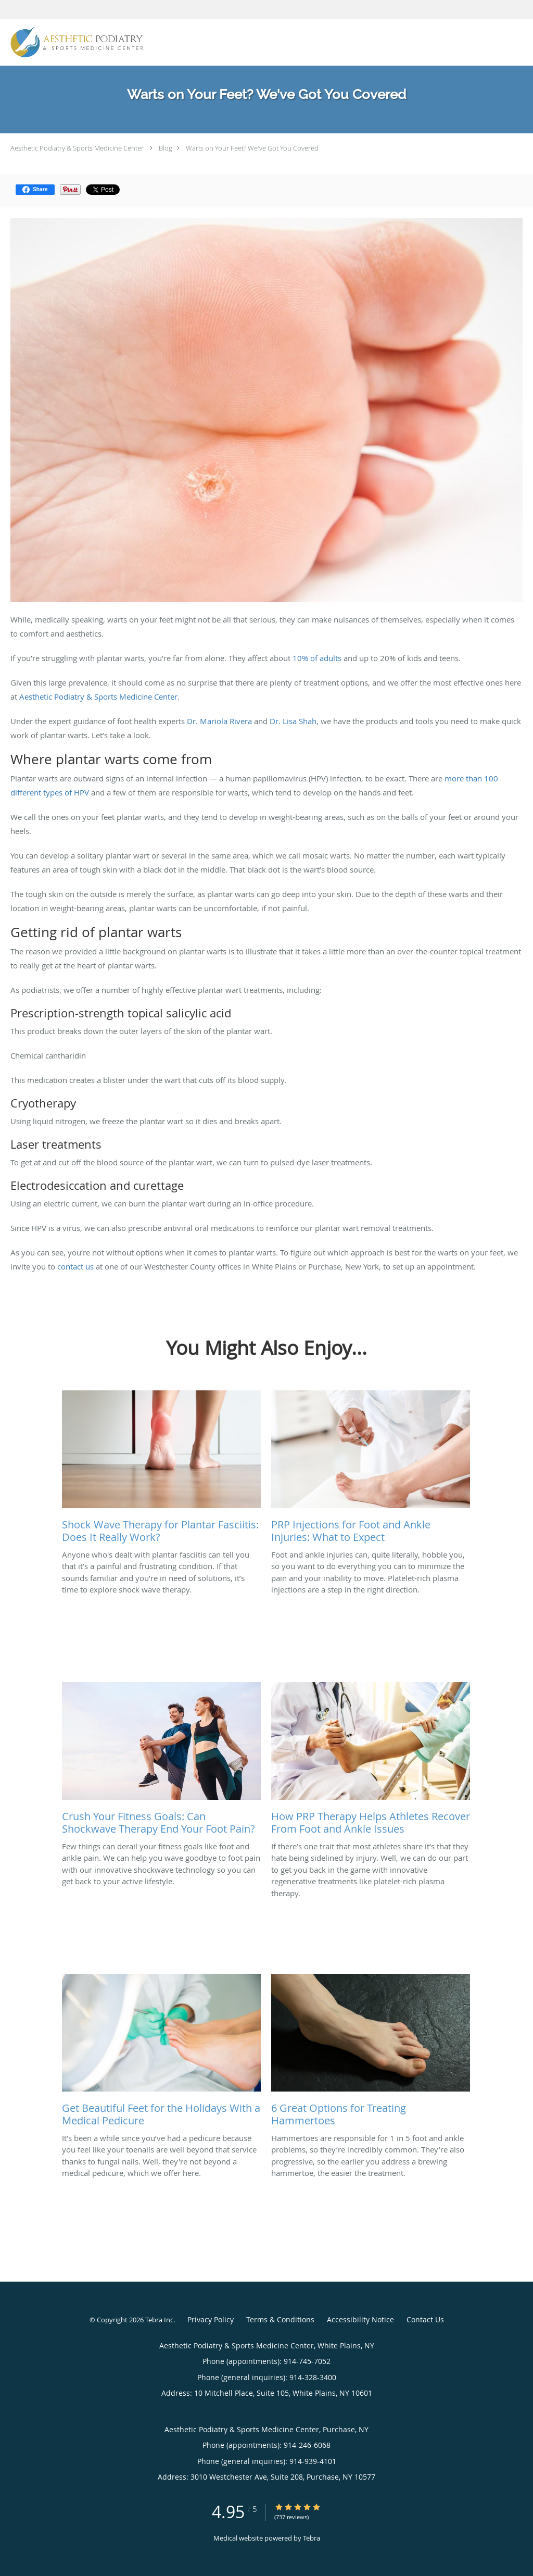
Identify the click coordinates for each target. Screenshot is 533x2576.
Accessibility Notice (360, 2319)
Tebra (311, 2538)
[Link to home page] (74, 42)
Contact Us (425, 2319)
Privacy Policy (210, 2319)
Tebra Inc (159, 2319)
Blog (165, 148)
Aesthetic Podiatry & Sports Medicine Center (77, 148)
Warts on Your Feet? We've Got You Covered (252, 148)
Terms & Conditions (280, 2319)
